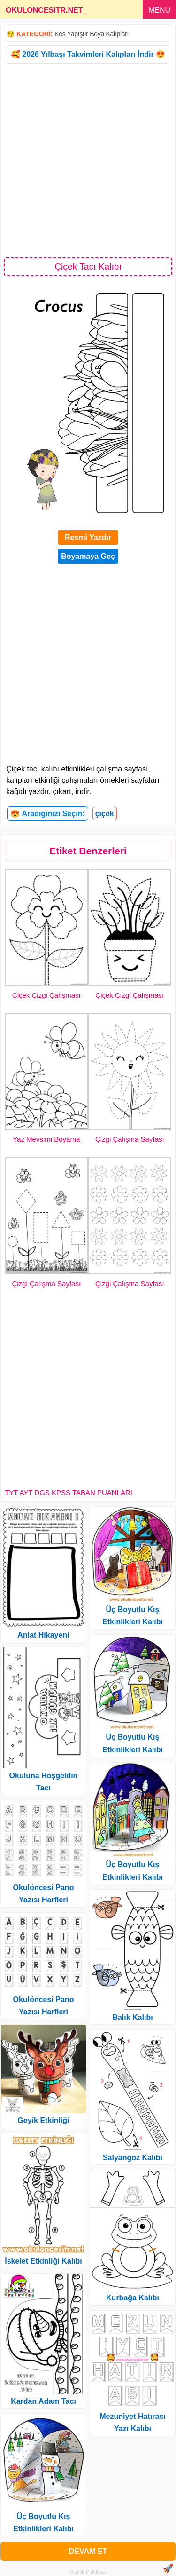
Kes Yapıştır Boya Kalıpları (91, 34)
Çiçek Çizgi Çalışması (46, 995)
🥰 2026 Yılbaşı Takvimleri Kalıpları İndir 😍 (88, 54)
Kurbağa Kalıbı (132, 2298)
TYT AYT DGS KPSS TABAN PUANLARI (68, 1492)
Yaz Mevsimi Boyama (46, 1139)
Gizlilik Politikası (88, 2572)
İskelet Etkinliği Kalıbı (43, 2261)
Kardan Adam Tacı (43, 2401)
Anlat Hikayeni (43, 1635)
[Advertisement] (88, 160)
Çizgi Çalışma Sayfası (129, 1139)
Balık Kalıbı (132, 2017)
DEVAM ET (88, 2551)
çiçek (104, 814)
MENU (159, 10)
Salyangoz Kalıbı (132, 2158)
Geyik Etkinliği (43, 2120)
